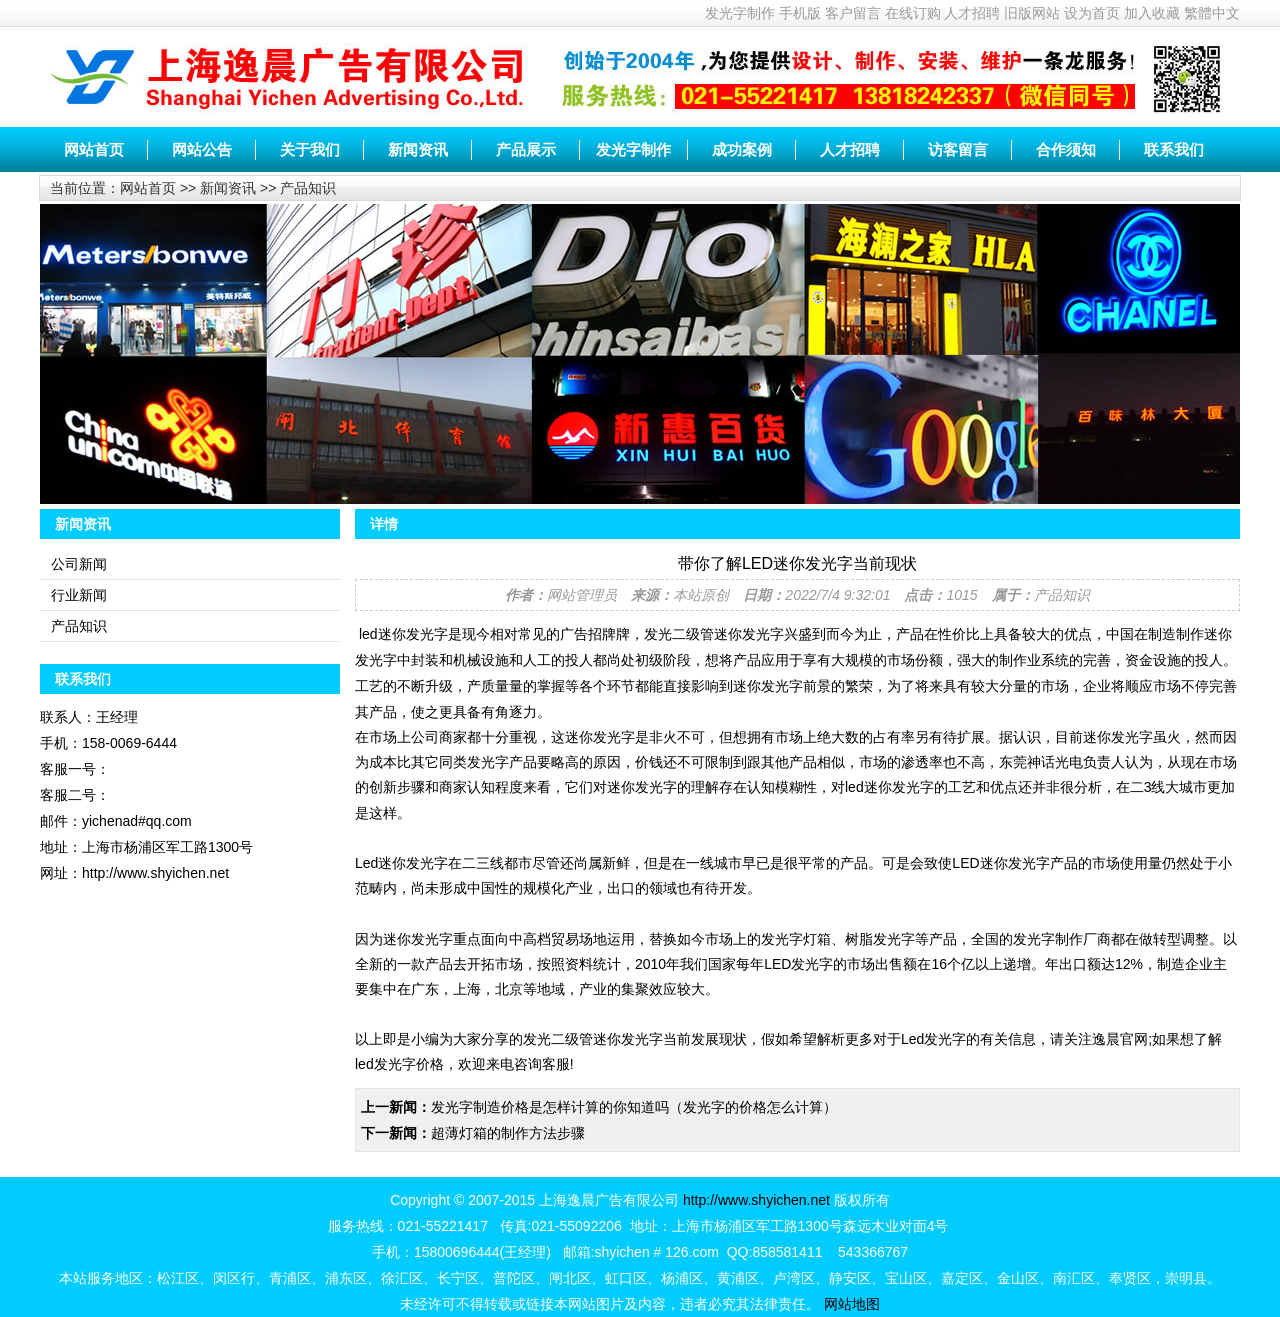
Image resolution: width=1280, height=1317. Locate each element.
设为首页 (1092, 13)
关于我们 (310, 149)
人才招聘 (972, 13)
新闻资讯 (418, 149)
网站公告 (202, 149)
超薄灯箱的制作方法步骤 (508, 1133)
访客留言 (958, 149)
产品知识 (308, 188)
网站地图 (852, 1304)
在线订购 (913, 13)
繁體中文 (1212, 13)
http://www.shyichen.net (756, 1200)
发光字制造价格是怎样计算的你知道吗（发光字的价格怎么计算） (634, 1107)
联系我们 (1174, 149)
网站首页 (94, 149)
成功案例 (742, 149)
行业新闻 (79, 595)
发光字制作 (740, 13)
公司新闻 (79, 564)
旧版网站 (1032, 13)
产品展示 (526, 149)
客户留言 (853, 13)
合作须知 (1066, 149)
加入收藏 (1152, 13)
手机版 (800, 13)
